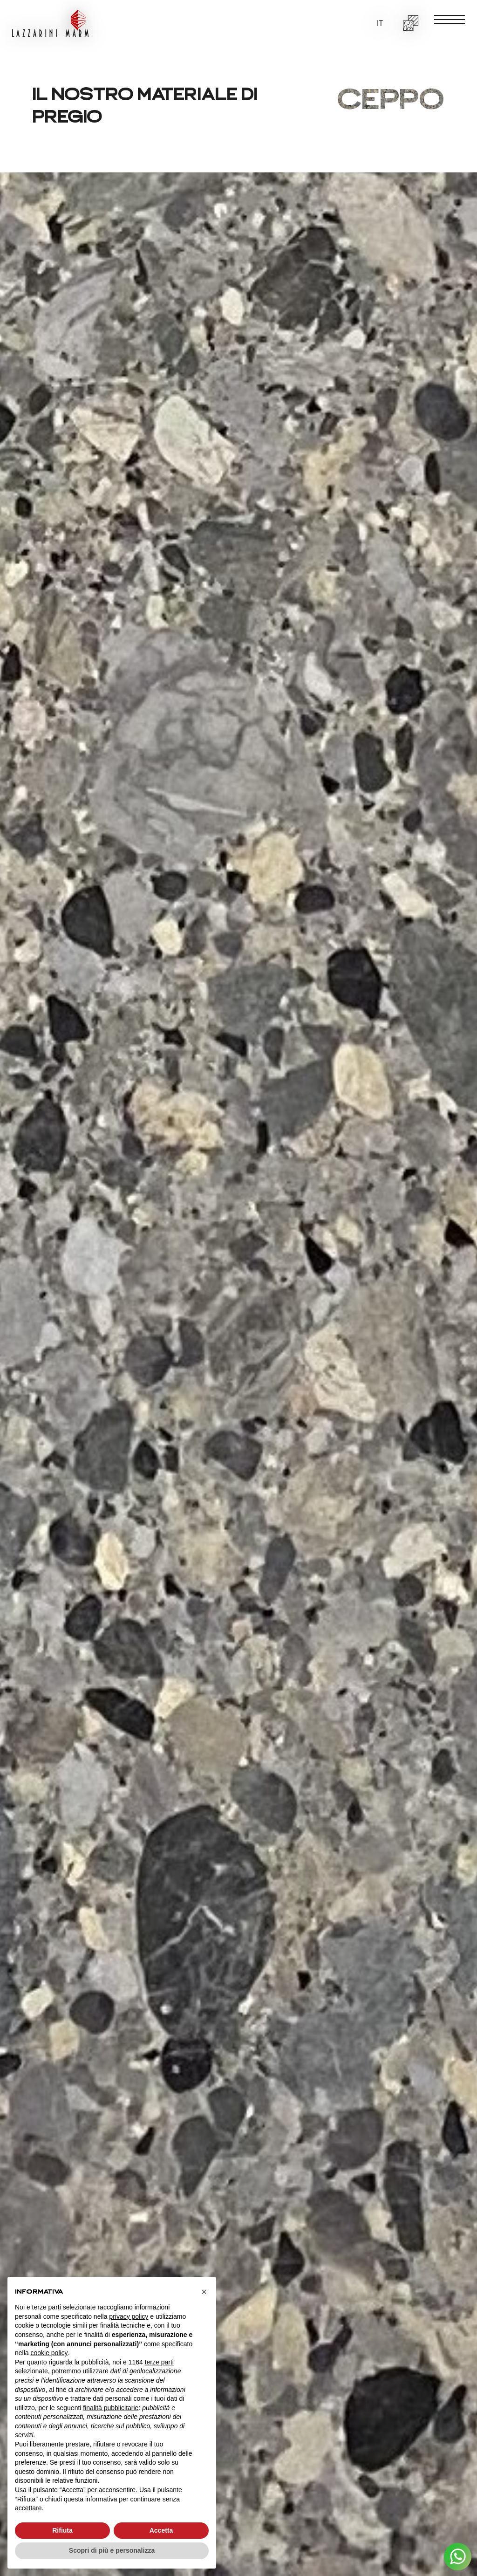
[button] (379, 23)
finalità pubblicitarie (110, 2408)
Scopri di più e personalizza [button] (112, 2550)
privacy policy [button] (128, 2316)
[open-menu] (449, 19)
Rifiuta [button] (62, 2530)
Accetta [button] (161, 2530)
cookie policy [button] (49, 2353)
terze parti (159, 2362)
